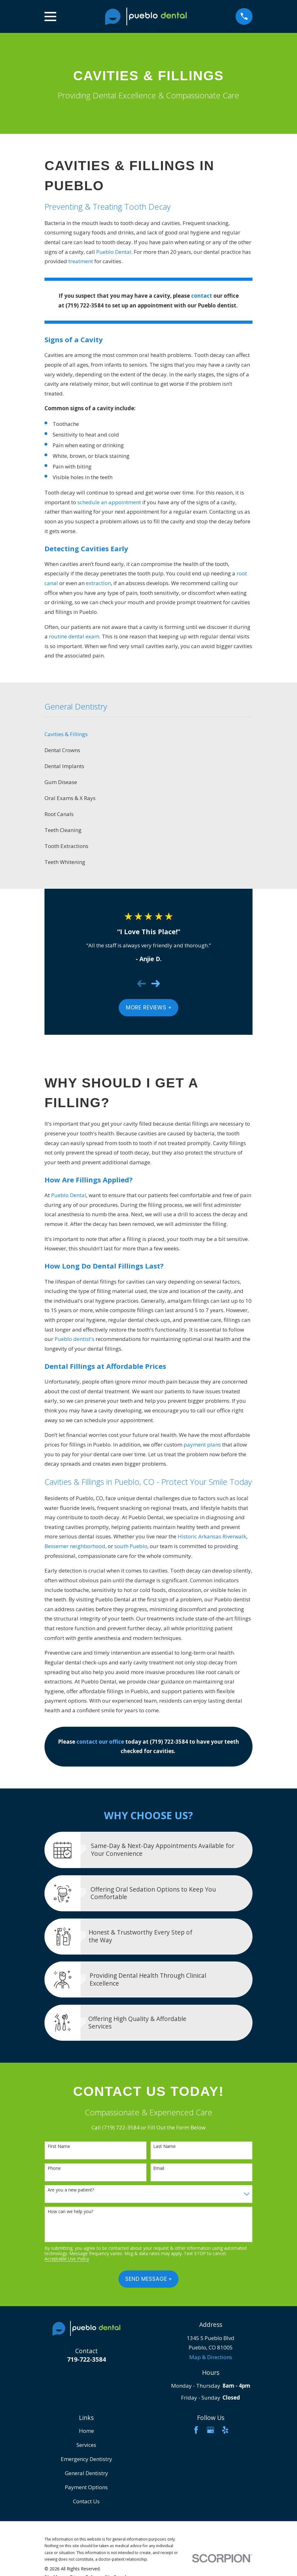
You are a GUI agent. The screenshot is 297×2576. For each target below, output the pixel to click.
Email (158, 2168)
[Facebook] (196, 2430)
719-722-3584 (86, 2359)
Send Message (148, 2279)
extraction (98, 583)
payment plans (202, 1444)
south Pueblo (130, 1546)
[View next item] (155, 983)
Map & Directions (210, 2357)
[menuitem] (148, 734)
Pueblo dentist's (74, 1339)
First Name (59, 2146)
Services (86, 2444)
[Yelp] (225, 2430)
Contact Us (86, 2501)
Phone (54, 2168)
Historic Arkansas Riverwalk (212, 1536)
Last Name (164, 2146)
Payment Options (86, 2487)
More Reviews (148, 1007)
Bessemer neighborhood (74, 1546)
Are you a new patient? (71, 2190)
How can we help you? (70, 2211)
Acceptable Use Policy (66, 2259)
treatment (80, 261)
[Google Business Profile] (210, 2430)
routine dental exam (74, 636)
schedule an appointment (109, 502)
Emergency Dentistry (86, 2459)
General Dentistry (86, 2473)
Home (86, 2430)
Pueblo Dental (113, 251)
